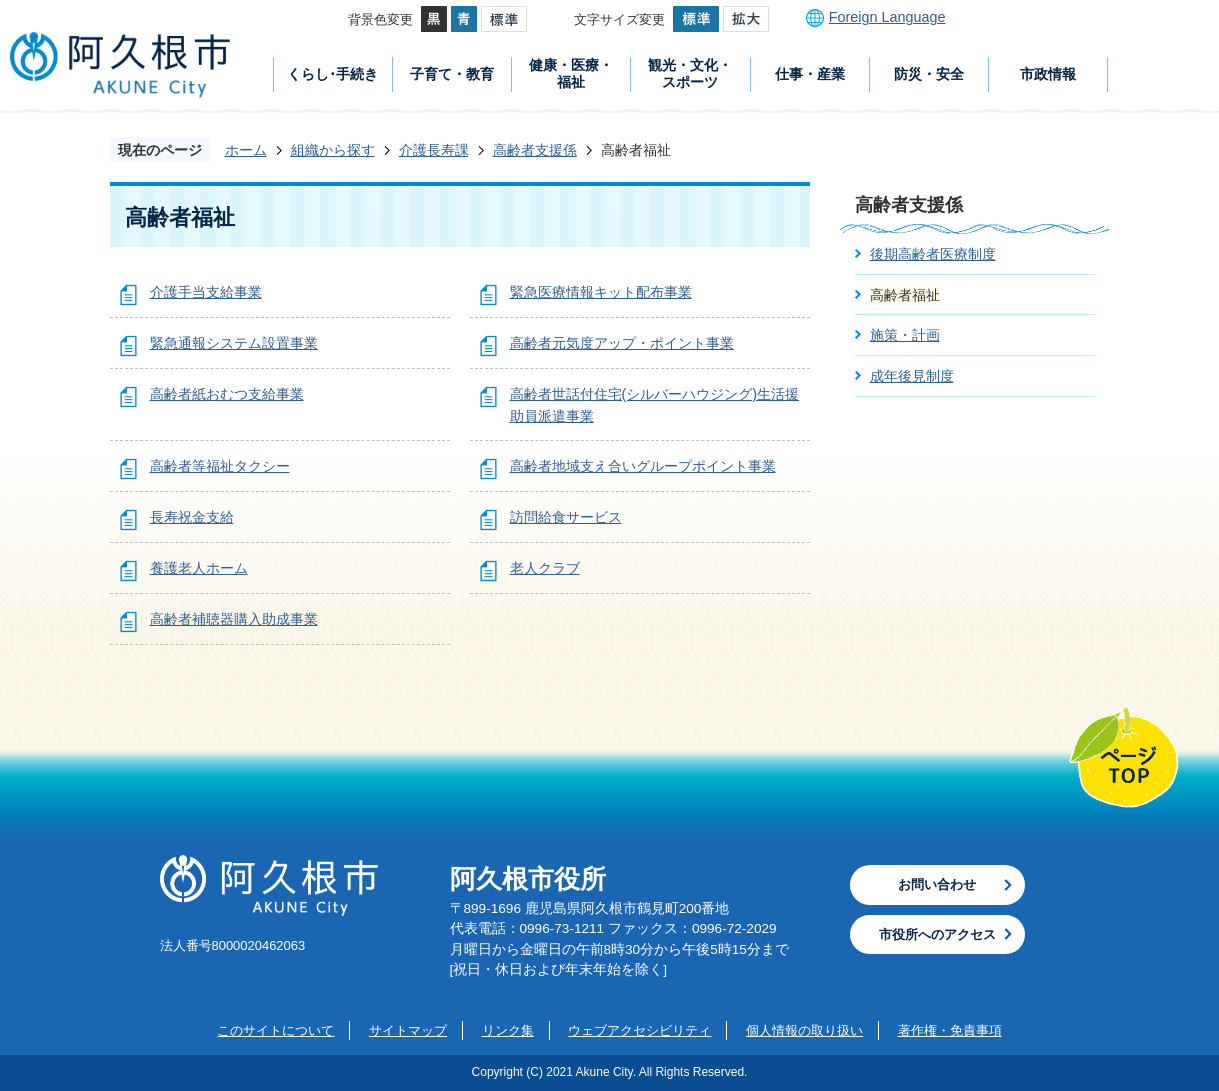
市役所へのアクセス (937, 934)
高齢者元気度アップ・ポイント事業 (622, 343)
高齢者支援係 (535, 150)
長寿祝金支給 (192, 517)
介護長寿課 (434, 150)
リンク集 (508, 1030)
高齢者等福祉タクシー (220, 466)
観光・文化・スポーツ (690, 73)
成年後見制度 (912, 376)
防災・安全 (929, 74)
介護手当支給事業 (206, 292)
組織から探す (333, 150)
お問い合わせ (937, 884)
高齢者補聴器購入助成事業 (234, 619)
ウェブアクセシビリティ (639, 1030)
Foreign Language (887, 17)
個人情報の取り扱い (804, 1030)
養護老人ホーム (199, 568)
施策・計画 (905, 335)
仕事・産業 (810, 74)
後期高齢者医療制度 (933, 254)
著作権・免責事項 (950, 1030)
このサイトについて (275, 1030)
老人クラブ (545, 568)
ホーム (246, 150)
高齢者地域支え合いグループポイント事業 (643, 466)
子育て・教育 (452, 74)
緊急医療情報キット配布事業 (601, 292)
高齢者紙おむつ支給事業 (227, 394)
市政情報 (1048, 74)
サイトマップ (408, 1030)
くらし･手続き (332, 74)
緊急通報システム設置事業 (234, 343)
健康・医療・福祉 (571, 73)
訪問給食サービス (566, 517)
